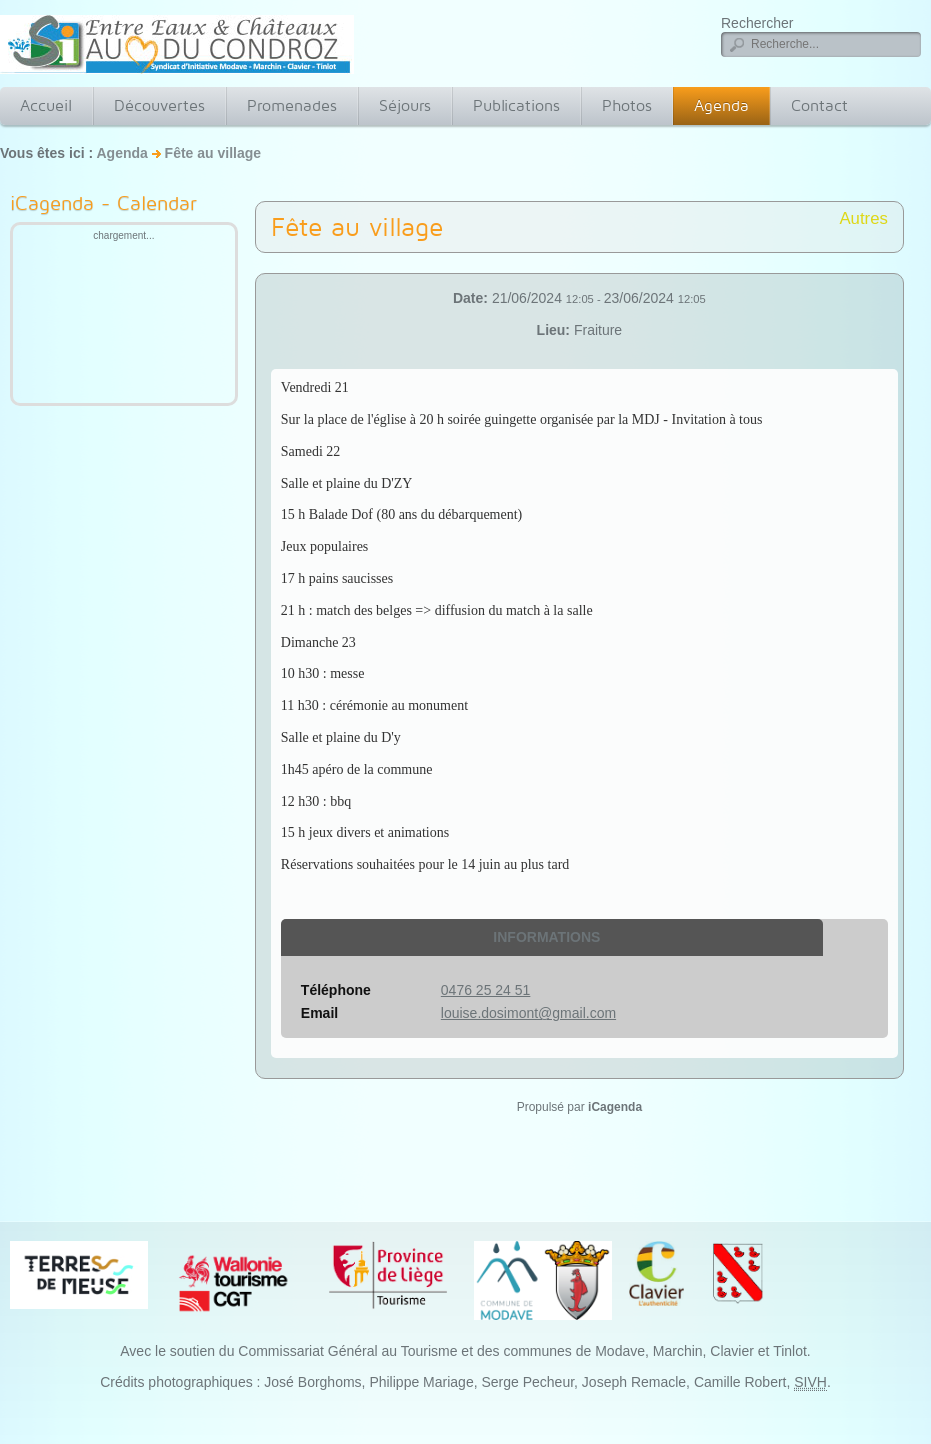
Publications (516, 105)
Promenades (292, 105)
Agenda (721, 105)
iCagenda (615, 1107)
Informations (546, 937)
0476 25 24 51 (486, 990)
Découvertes (159, 105)
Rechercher (757, 23)
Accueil (46, 105)
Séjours (405, 105)
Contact (819, 105)
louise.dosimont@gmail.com (528, 1013)
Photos (627, 105)
